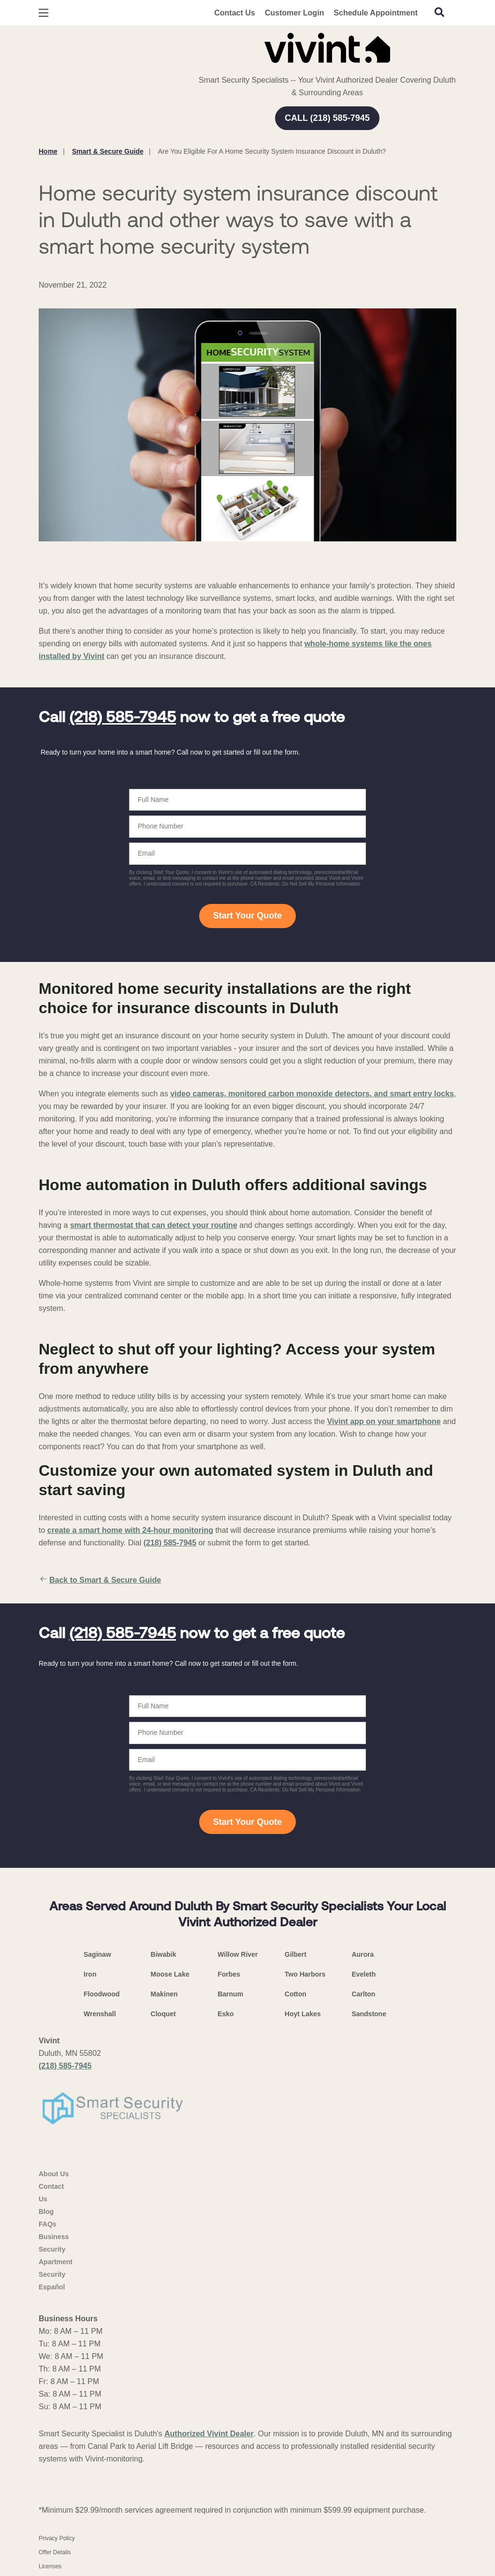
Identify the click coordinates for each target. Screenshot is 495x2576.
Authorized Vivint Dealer (209, 2434)
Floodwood (102, 1994)
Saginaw (97, 1954)
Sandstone (368, 2014)
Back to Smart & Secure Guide (100, 1580)
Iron (90, 1974)
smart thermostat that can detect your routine (153, 1225)
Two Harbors (305, 1974)
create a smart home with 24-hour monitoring (130, 1530)
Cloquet (163, 2014)
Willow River (238, 1954)
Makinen (164, 1994)
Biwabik (163, 1954)
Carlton (363, 1994)
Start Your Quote (247, 915)
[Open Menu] (43, 12)
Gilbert (295, 1954)
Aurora (362, 1954)
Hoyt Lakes (303, 2014)
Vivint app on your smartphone (383, 1421)
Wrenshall (100, 2014)
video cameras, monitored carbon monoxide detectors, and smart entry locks (312, 1094)
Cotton (295, 1994)
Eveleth (363, 1974)
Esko (225, 2014)
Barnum (230, 1994)
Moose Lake (170, 1974)
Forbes (229, 1974)
